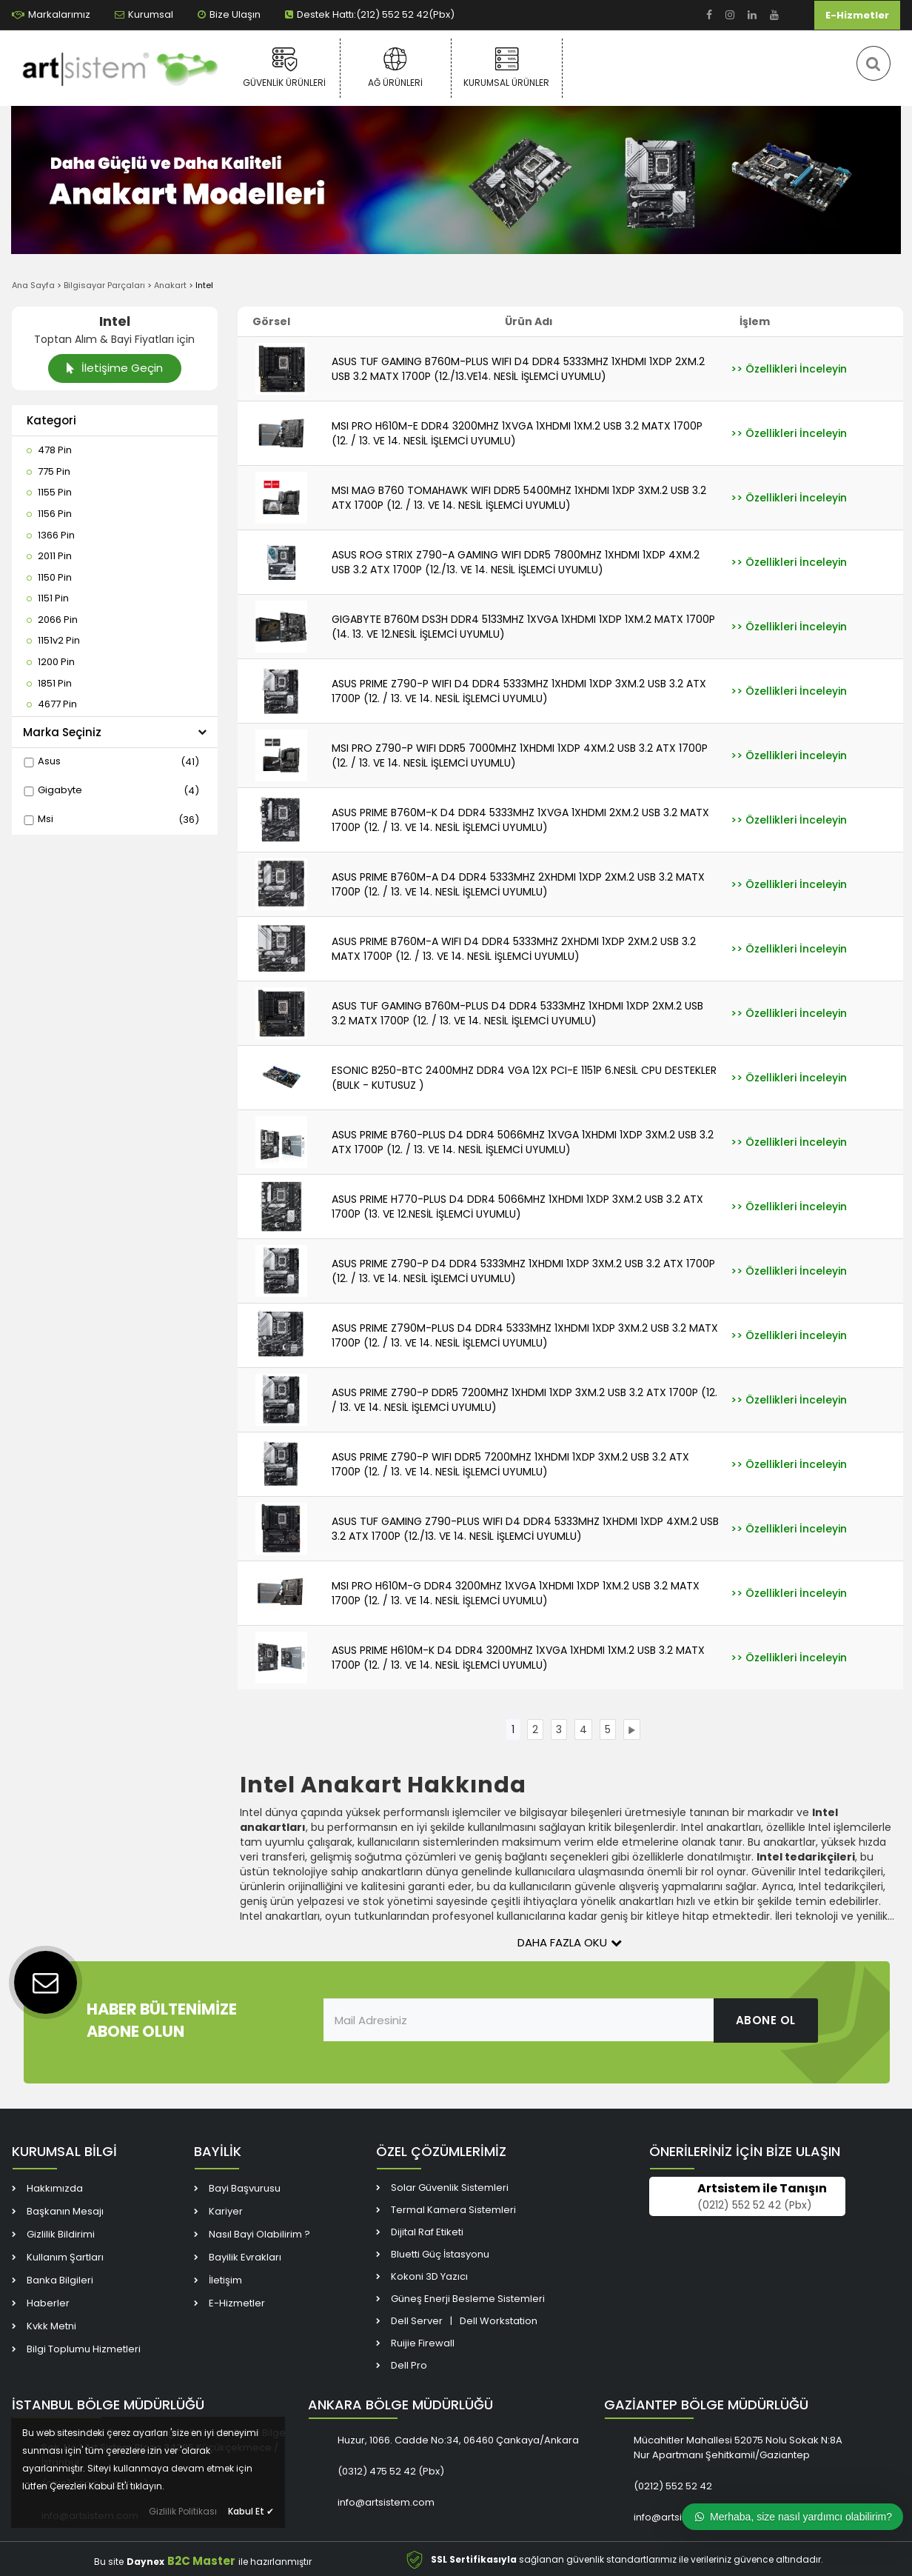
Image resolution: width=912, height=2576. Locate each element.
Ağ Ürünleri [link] (395, 67)
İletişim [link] (225, 2282)
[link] (709, 15)
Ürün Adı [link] (529, 321)
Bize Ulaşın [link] (229, 14)
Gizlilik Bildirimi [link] (61, 2236)
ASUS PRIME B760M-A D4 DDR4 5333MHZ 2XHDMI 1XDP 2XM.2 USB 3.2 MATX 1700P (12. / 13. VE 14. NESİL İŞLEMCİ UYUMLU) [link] (518, 884)
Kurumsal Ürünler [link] (506, 67)
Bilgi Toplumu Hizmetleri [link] (84, 2350)
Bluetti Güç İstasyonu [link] (440, 2256)
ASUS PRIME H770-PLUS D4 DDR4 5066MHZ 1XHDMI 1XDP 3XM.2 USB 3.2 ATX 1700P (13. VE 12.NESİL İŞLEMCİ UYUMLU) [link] (517, 1206)
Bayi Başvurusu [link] (245, 2190)
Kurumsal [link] (144, 14)
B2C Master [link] (201, 2562)
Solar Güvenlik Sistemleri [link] (450, 2189)
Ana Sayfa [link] (33, 285)
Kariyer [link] (226, 2213)
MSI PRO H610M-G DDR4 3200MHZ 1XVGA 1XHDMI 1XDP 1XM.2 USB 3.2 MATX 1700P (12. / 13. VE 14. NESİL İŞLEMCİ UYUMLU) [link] (516, 1593)
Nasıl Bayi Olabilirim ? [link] (259, 2236)
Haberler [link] (48, 2305)
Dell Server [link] (417, 2322)
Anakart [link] (170, 285)
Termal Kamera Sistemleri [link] (453, 2211)
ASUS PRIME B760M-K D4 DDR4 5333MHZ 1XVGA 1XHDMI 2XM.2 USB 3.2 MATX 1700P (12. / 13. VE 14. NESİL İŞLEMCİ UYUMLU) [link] (520, 820)
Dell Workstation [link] (498, 2322)
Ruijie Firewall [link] (423, 2345)
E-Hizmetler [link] (857, 15)
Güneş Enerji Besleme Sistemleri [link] (468, 2300)
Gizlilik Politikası (183, 2511)
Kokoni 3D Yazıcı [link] (429, 2278)
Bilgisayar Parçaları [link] (104, 285)
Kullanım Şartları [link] (65, 2259)
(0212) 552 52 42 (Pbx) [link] (754, 2206)
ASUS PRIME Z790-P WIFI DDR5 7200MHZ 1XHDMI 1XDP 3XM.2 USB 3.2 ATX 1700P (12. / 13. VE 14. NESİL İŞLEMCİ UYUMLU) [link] (510, 1464)
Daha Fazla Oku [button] (569, 1942)
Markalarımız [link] (51, 14)
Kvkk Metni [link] (51, 2327)
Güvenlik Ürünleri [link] (284, 67)
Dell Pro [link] (409, 2367)
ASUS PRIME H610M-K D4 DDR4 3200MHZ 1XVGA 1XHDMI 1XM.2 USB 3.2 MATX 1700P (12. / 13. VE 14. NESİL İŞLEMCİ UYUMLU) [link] (518, 1657)
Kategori (51, 420)
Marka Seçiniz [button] (115, 732)
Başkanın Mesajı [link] (65, 2213)
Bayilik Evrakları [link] (245, 2259)
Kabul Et (251, 2511)
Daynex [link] (145, 2562)
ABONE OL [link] (766, 2020)
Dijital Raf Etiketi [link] (427, 2233)
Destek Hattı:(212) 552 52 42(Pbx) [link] (370, 14)
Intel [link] (204, 285)
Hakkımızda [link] (55, 2190)
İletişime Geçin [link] (114, 368)
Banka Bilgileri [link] (60, 2282)
